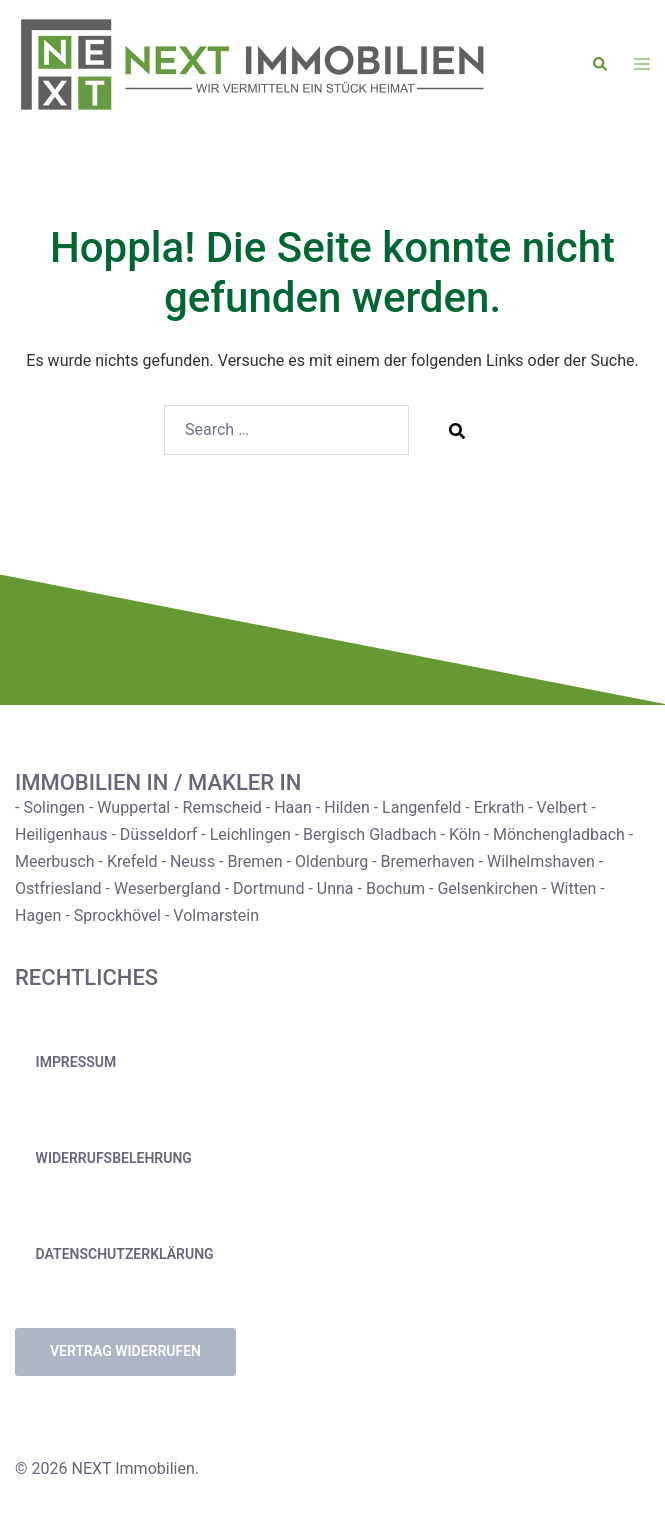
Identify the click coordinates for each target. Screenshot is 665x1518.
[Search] (457, 430)
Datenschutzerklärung (125, 1254)
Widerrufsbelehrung (114, 1158)
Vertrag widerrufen (125, 1351)
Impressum (76, 1062)
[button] (601, 65)
